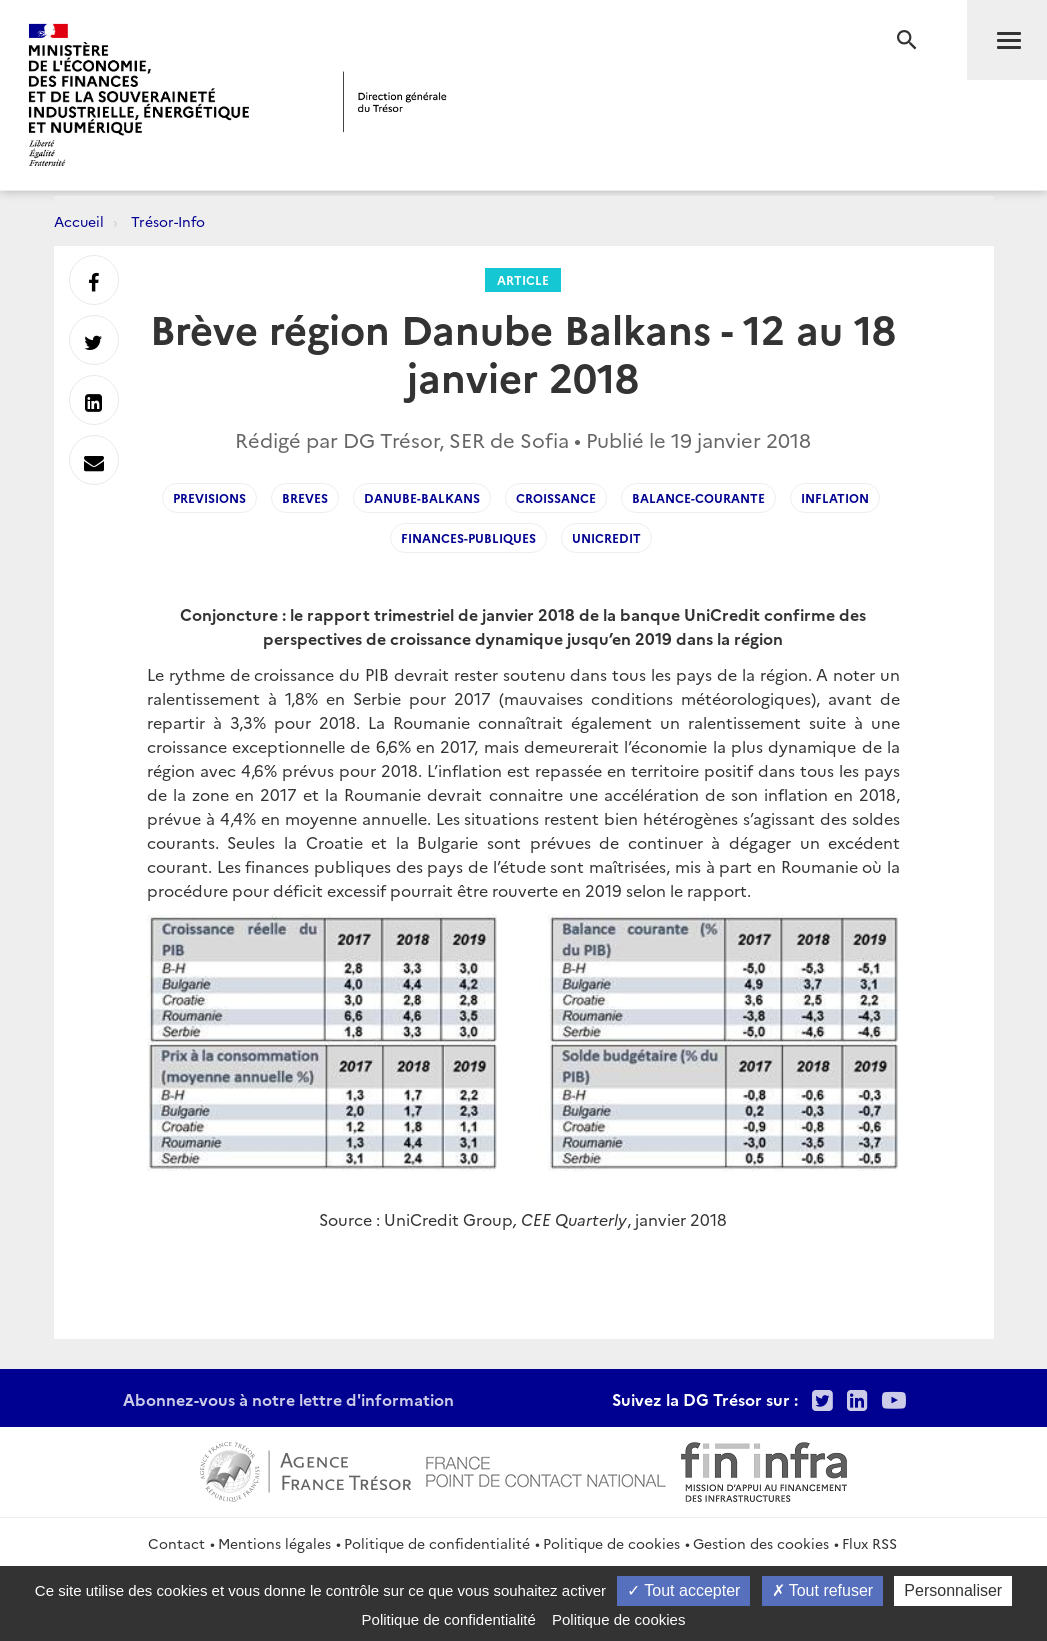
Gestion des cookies (761, 1543)
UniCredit (606, 537)
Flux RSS (869, 1543)
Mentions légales (274, 1543)
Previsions (209, 497)
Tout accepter (683, 1590)
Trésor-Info (168, 221)
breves (305, 497)
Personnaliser (953, 1590)
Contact (176, 1543)
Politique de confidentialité (437, 1543)
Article (523, 279)
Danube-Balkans (422, 497)
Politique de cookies (611, 1543)
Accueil (79, 221)
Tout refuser (823, 1590)
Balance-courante (698, 497)
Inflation (835, 497)
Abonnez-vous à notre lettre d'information (288, 1399)
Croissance (556, 497)
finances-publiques (468, 537)
